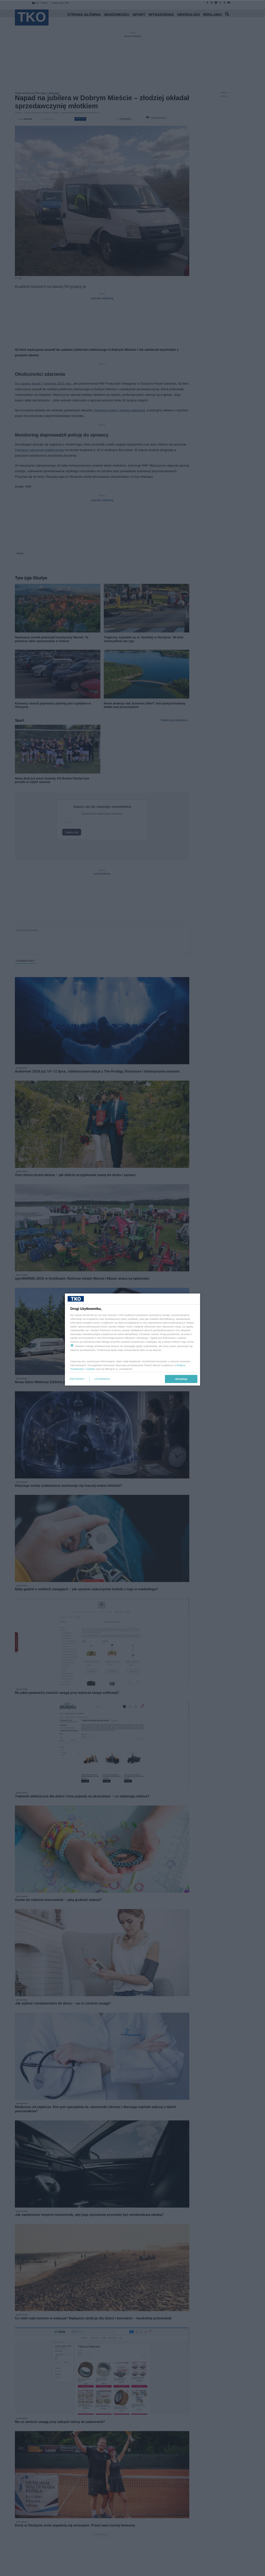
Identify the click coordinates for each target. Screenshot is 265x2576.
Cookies (90, 1368)
